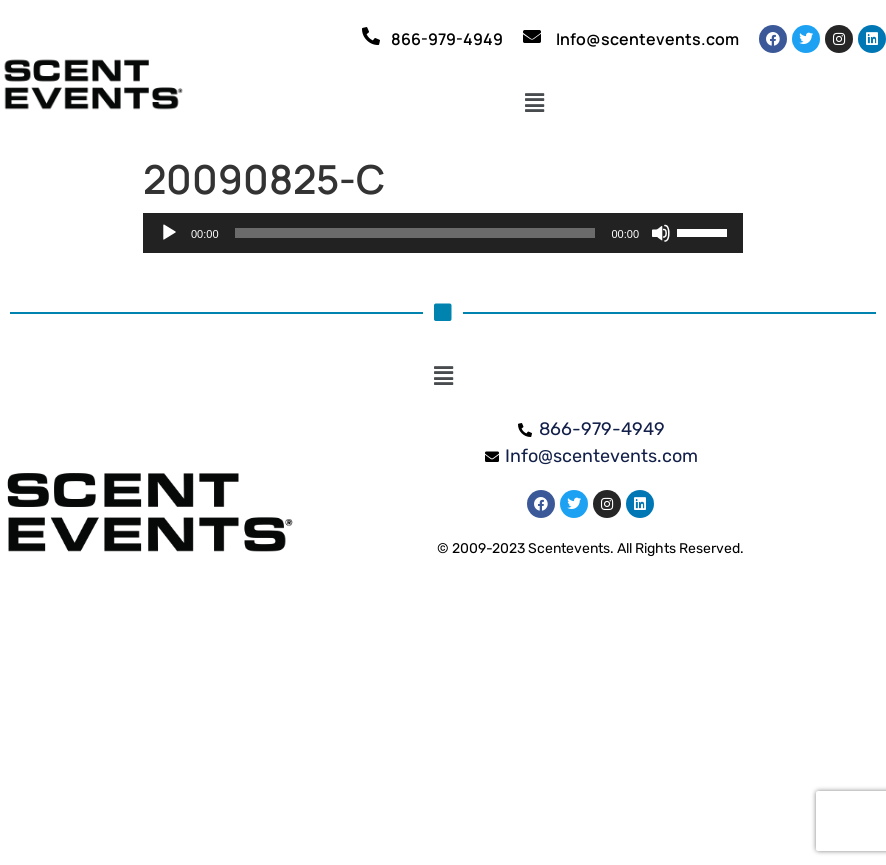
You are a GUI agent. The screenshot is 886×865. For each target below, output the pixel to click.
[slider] (415, 233)
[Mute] (661, 233)
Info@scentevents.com (647, 39)
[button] (534, 103)
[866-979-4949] (371, 36)
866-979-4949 (447, 39)
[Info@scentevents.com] (532, 36)
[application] (443, 233)
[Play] (169, 233)
